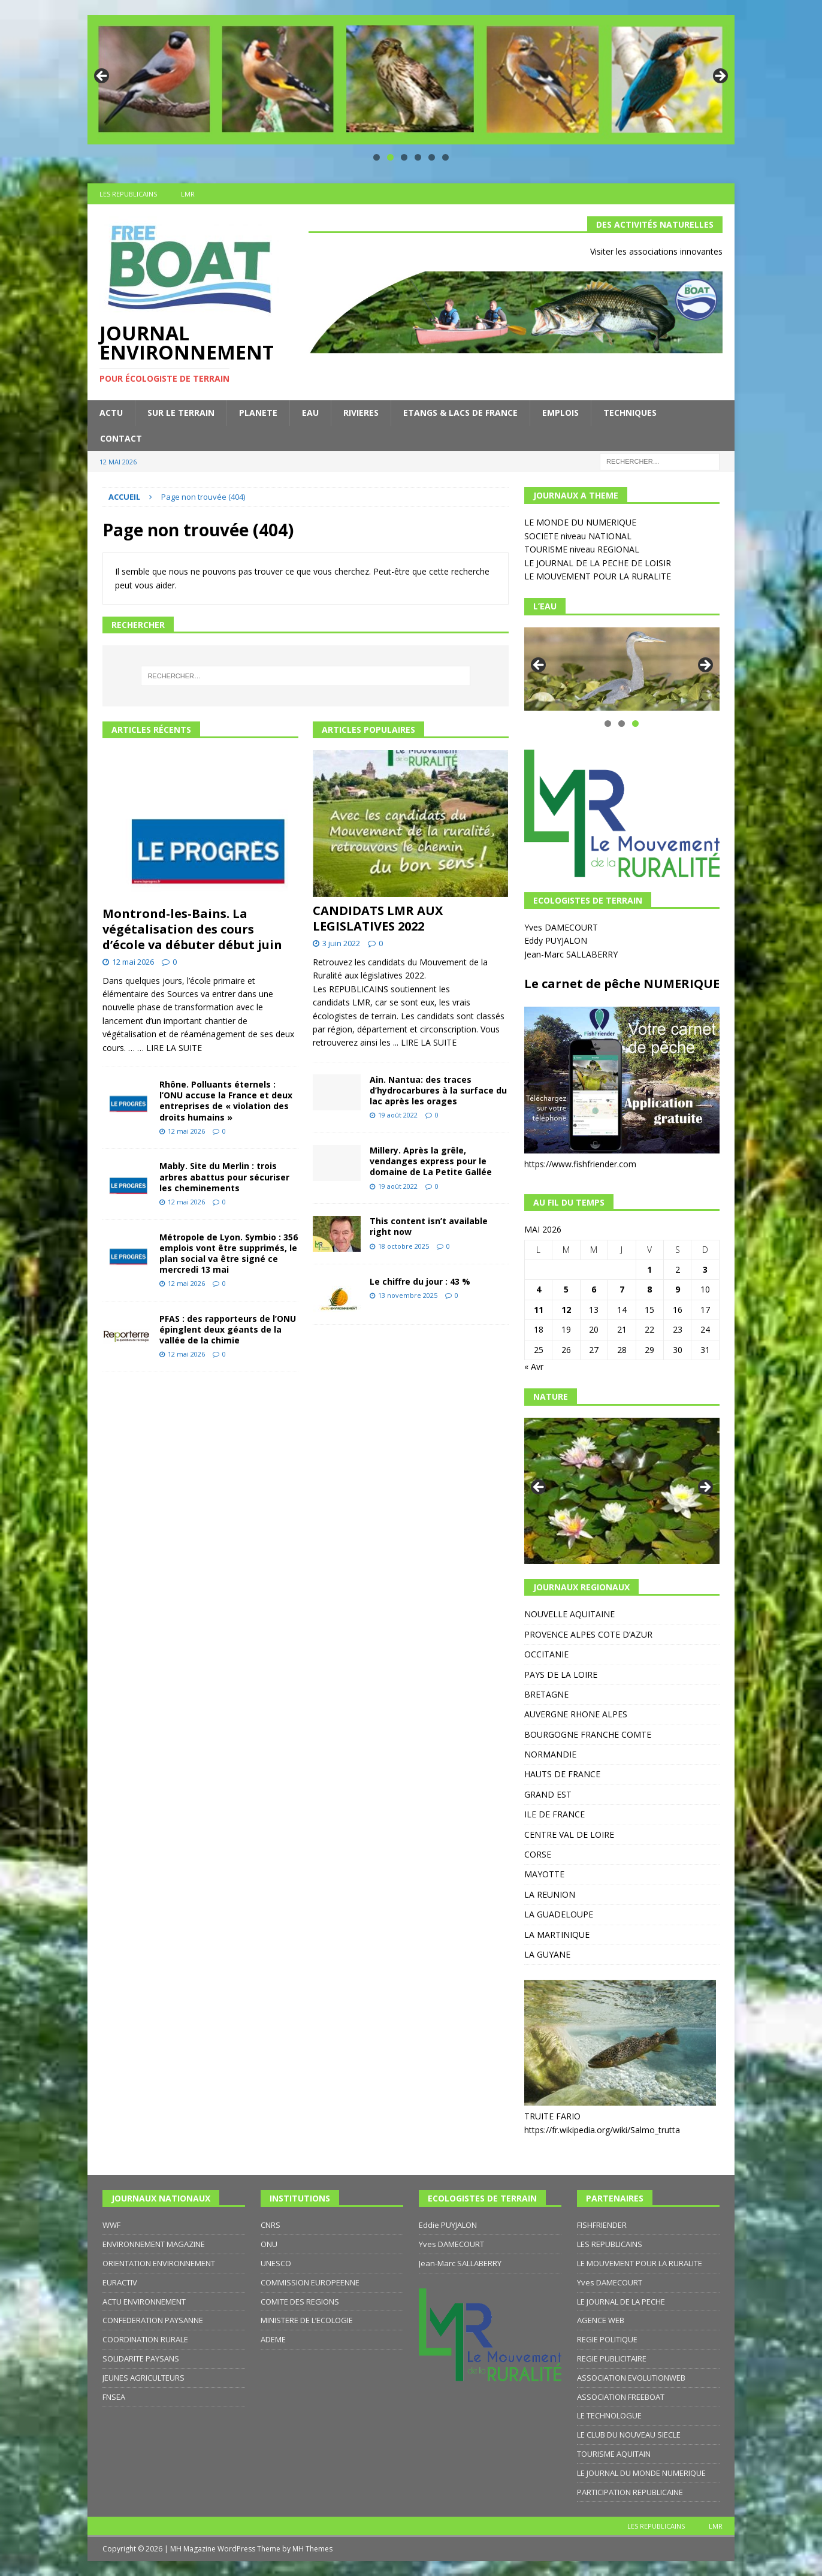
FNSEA (113, 2396)
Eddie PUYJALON (448, 2224)
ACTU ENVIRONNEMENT (144, 2301)
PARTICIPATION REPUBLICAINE (630, 2492)
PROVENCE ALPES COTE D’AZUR (588, 1634)
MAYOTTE (544, 1874)
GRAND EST (548, 1794)
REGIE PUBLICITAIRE (611, 2358)
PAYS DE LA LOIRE (560, 1674)
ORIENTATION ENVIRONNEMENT (158, 2263)
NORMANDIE (550, 1754)
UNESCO (276, 2263)
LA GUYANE (547, 1954)
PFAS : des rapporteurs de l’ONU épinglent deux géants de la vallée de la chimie (227, 1329)
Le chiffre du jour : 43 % (420, 1281)
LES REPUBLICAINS (128, 193)
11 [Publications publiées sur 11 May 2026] (538, 1309)
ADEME (273, 2339)
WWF (111, 2224)
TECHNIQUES (630, 412)
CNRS (270, 2224)
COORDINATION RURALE (145, 2339)
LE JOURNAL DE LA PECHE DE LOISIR (597, 563)
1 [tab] (376, 157)
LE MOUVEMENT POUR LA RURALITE (597, 576)
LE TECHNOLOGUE (609, 2415)
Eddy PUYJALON (557, 940)
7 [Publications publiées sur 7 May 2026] (621, 1289)
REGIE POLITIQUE (607, 2339)
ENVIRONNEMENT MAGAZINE (153, 2244)
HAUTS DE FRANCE (562, 1774)
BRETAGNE (546, 1694)
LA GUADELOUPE (558, 1914)
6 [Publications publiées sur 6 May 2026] (593, 1289)
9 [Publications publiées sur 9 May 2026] (677, 1289)
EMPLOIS (560, 412)
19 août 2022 (398, 1114)
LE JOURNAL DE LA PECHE (621, 2301)
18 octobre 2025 (403, 1246)
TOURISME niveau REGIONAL (581, 549)
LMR (188, 193)
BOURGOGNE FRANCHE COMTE (587, 1734)
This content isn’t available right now (429, 1226)
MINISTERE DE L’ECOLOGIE (307, 2320)
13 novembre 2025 (407, 1295)
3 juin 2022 (341, 943)
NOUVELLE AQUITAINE (569, 1614)
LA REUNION (549, 1894)
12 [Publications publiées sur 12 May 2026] (566, 1309)
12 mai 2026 (133, 961)
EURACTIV (119, 2282)
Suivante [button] (720, 77)
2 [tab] (390, 157)
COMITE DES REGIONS (300, 2301)
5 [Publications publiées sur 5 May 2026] (566, 1289)
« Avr (533, 1366)
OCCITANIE (546, 1654)
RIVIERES (361, 412)
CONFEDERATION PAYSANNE (152, 2320)
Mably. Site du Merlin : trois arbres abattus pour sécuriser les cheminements (224, 1176)
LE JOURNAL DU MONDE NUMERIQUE (641, 2473)
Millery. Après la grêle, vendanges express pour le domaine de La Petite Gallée (431, 1160)
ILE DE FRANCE (554, 1814)
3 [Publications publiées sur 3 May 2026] (705, 1269)
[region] (411, 79)
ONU (269, 2244)
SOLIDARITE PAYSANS (140, 2358)
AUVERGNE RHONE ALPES (575, 1714)
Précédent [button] (102, 77)
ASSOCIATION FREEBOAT (620, 2396)
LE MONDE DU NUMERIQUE (580, 522)
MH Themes (312, 2549)
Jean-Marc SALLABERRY (572, 954)
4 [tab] (418, 157)
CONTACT (121, 438)
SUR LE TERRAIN (180, 412)
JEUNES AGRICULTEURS (143, 2377)
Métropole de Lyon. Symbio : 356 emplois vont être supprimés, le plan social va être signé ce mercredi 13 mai (228, 1253)
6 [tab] (445, 157)
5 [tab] (431, 157)
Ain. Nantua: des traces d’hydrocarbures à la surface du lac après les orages (438, 1090)
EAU (310, 412)
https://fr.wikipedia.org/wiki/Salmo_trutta (602, 2130)
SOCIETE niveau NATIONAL (577, 536)
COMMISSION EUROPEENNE (310, 2282)
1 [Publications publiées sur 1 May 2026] (649, 1269)
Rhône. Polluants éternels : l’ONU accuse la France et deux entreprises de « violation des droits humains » (225, 1101)
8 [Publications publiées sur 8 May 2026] (649, 1289)
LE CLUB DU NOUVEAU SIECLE (629, 2434)
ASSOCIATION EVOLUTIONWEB (631, 2377)
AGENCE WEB (600, 2320)
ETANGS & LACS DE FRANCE (460, 412)
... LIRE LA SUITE (425, 1042)
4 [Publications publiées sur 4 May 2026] (538, 1289)
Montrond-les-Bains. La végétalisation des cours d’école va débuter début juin (192, 929)
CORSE (537, 1854)
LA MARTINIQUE (557, 1934)
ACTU (111, 412)
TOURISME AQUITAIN (614, 2453)
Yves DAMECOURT (562, 927)
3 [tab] (404, 157)
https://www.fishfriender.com (580, 1164)
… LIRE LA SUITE (169, 1047)
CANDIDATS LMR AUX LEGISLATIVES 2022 (378, 918)
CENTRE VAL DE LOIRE (569, 1834)
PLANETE (258, 412)
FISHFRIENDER (602, 2224)
